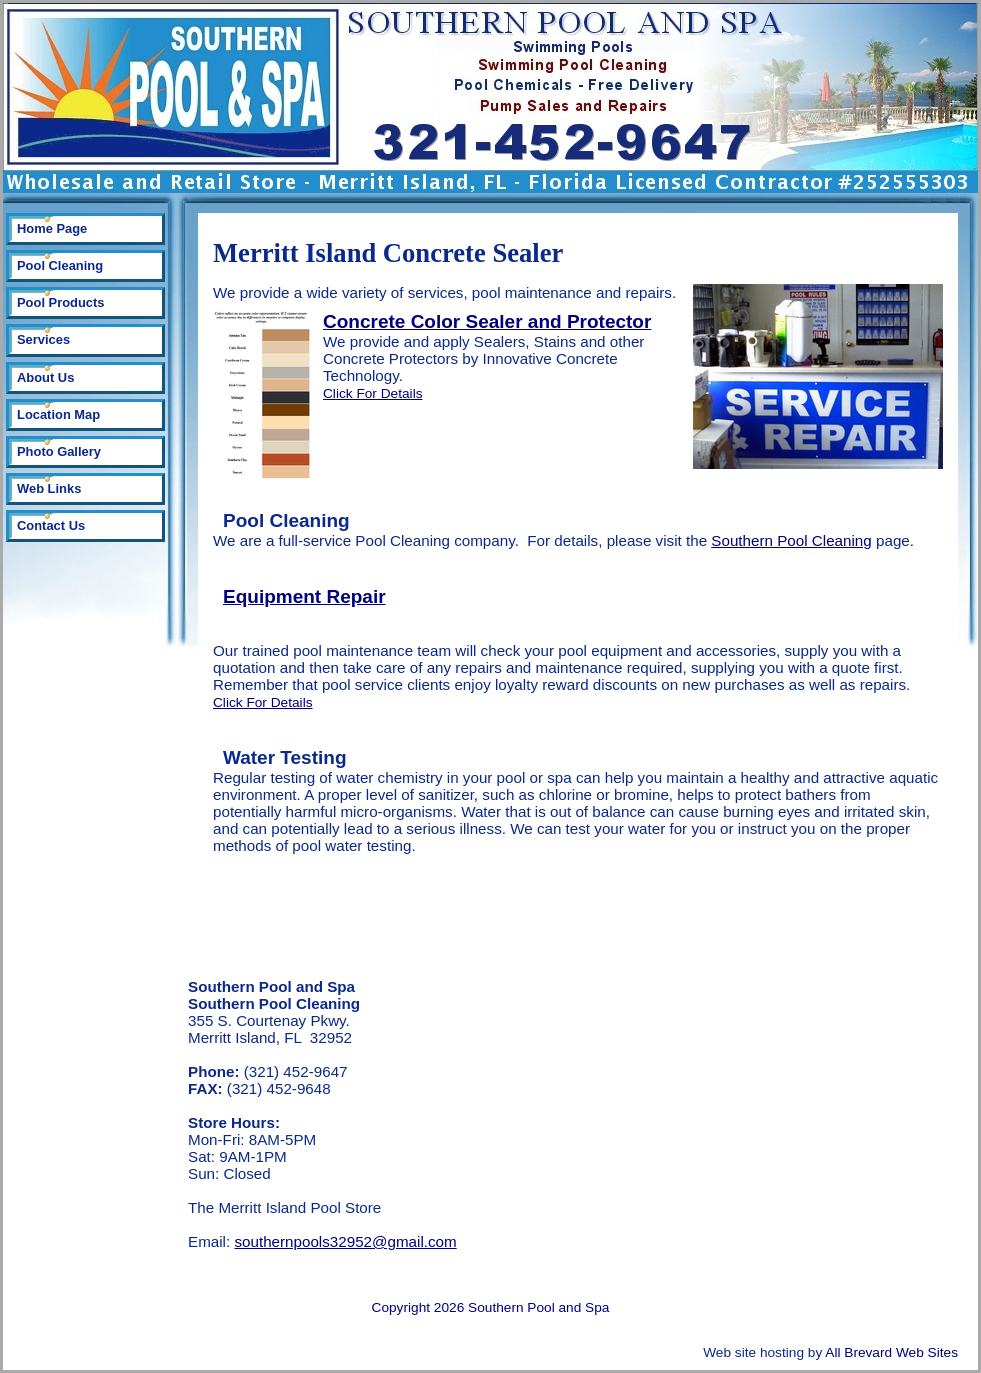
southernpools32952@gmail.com (345, 1241)
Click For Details (373, 393)
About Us (45, 377)
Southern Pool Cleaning (791, 540)
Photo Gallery (59, 451)
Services (43, 339)
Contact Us (51, 525)
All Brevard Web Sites (891, 1352)
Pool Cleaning (60, 265)
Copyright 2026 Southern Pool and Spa (491, 1307)
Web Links (49, 488)
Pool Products (60, 302)
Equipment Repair (304, 596)
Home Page (52, 228)
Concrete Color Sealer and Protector (487, 321)
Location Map (58, 414)
